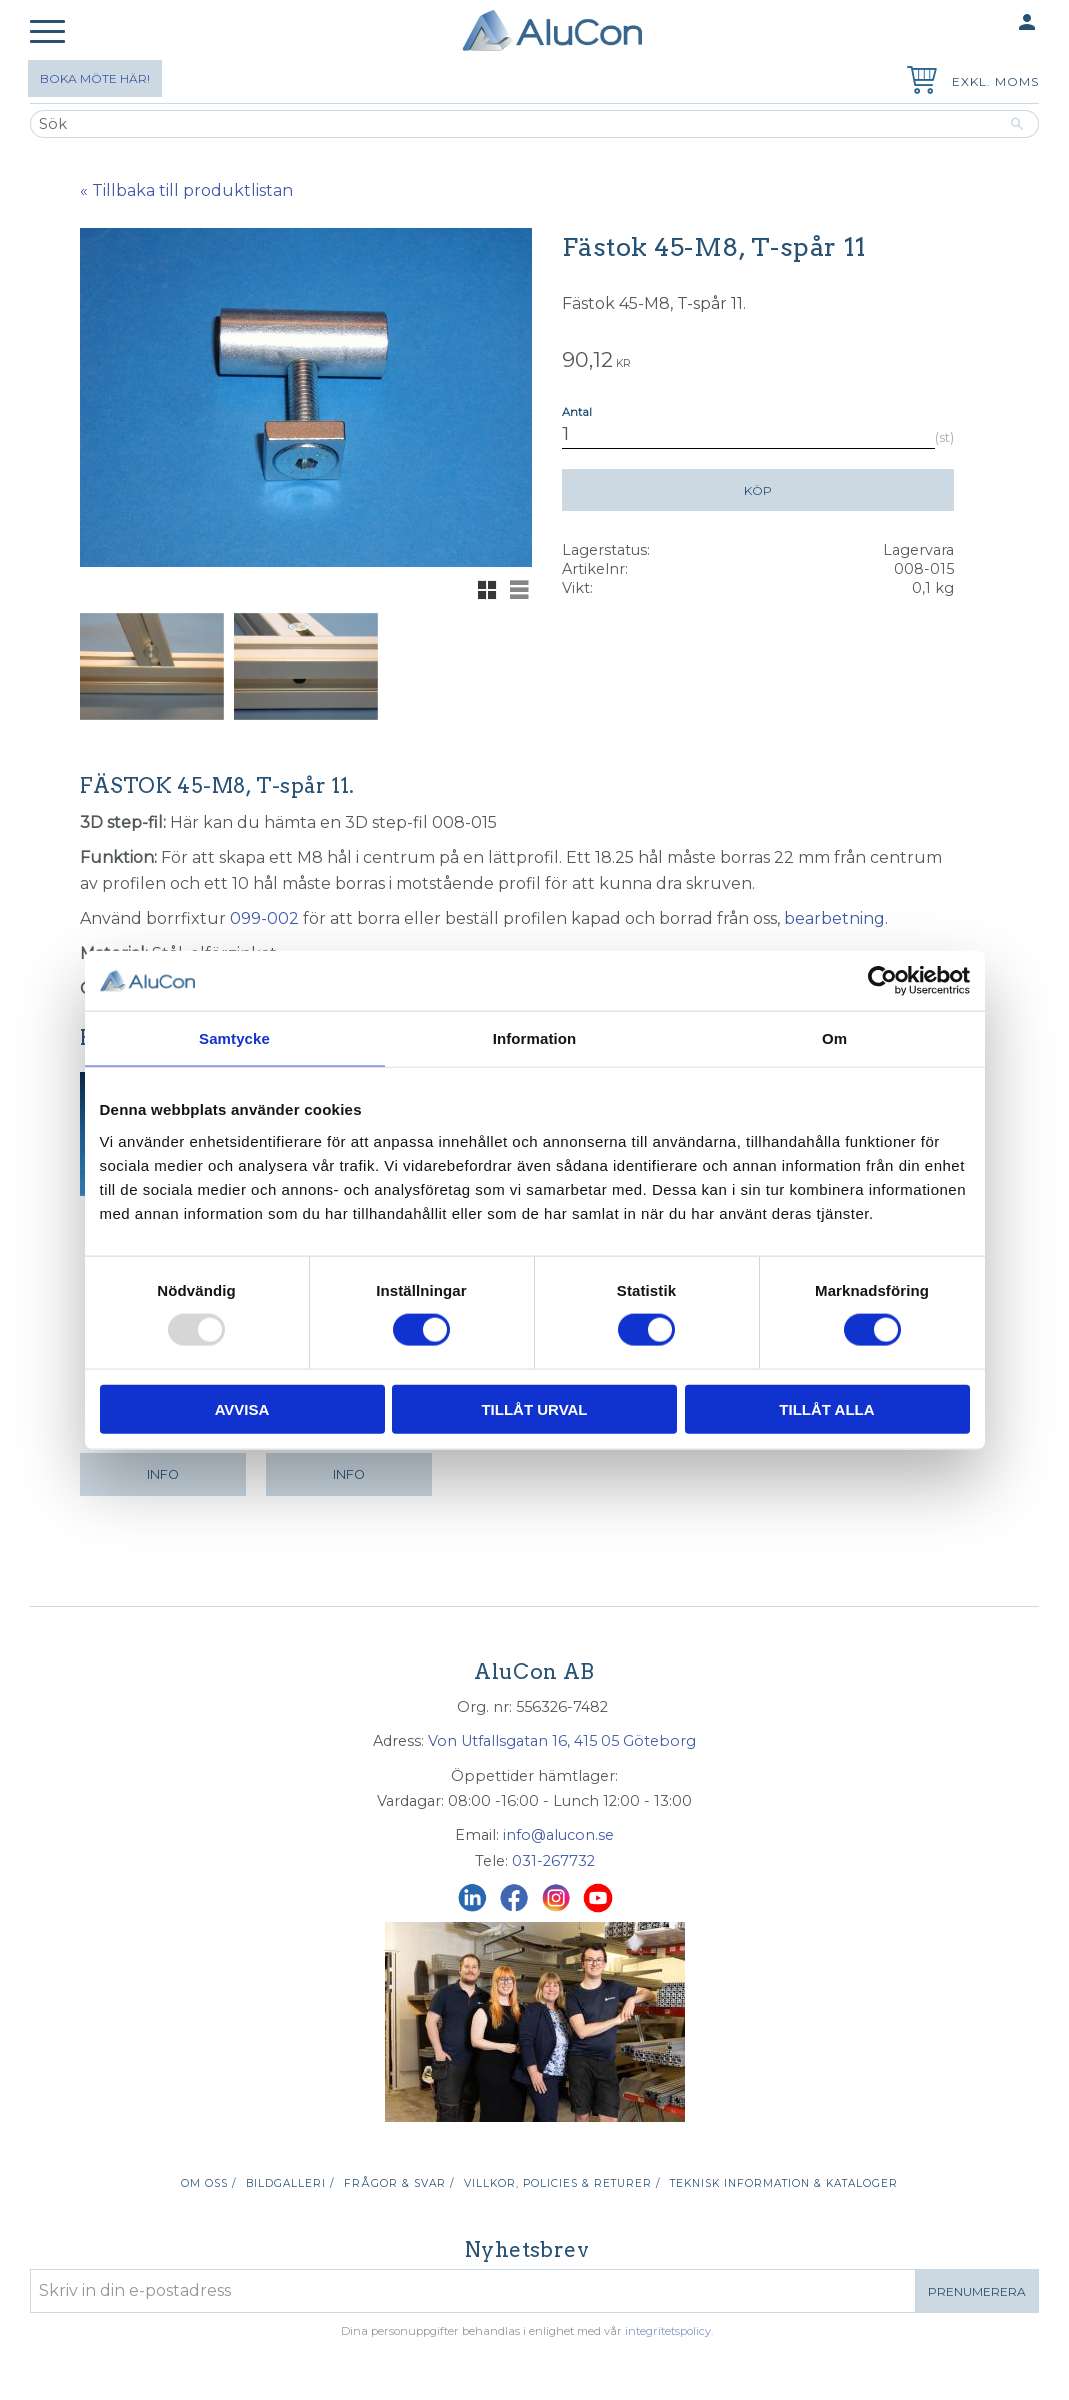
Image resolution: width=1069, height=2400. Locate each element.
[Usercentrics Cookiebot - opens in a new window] (882, 981)
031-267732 (553, 1861)
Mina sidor (988, 23)
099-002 (264, 918)
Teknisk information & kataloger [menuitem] (784, 2183)
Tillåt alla (826, 1408)
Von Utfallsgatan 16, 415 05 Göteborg (562, 1741)
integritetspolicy (668, 2331)
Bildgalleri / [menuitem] (290, 2183)
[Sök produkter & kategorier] (513, 124)
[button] (47, 32)
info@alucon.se (558, 1835)
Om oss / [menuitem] (208, 2183)
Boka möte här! (95, 78)
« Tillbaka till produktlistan (186, 190)
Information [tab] (535, 1038)
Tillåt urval (534, 1408)
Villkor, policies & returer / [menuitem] (562, 2183)
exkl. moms (995, 81)
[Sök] (1017, 124)
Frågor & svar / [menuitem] (399, 2183)
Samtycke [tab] (234, 1038)
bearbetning (834, 918)
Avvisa (242, 1408)
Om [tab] (834, 1038)
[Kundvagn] (918, 82)
